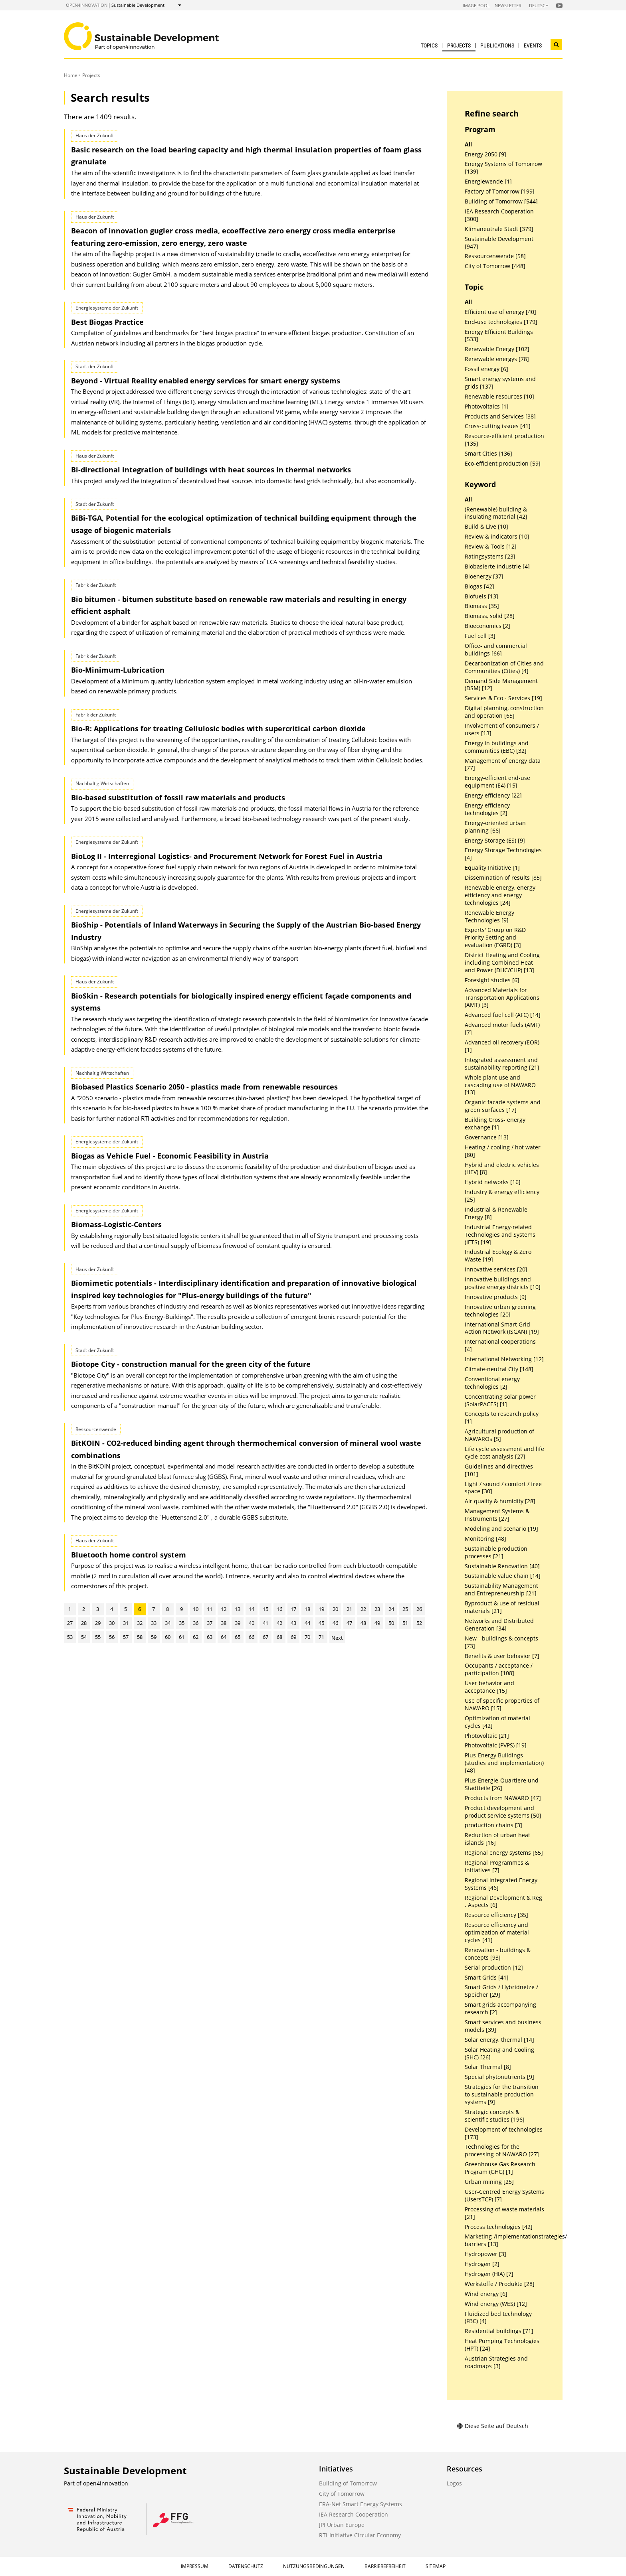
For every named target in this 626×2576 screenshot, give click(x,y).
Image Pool (476, 5)
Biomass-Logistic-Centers (116, 1224)
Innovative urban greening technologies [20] (500, 1310)
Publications (497, 45)
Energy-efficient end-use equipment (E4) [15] (497, 781)
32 (140, 1623)
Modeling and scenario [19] (501, 1528)
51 (405, 1623)
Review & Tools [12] (491, 546)
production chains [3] (493, 1825)
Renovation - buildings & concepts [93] (498, 1953)
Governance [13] (487, 1137)
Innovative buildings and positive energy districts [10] (503, 1283)
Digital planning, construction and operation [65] (504, 712)
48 (363, 1623)
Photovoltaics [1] (487, 406)
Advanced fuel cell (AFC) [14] (503, 1015)
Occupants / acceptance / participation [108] (499, 1669)
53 (70, 1636)
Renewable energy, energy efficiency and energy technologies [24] (500, 895)
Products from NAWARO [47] (503, 1798)
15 (265, 1609)
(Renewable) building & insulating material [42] (496, 513)
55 (98, 1636)
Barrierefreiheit (385, 2566)
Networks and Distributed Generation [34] (499, 1624)
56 (112, 1636)
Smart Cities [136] (488, 453)
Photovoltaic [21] (487, 1735)
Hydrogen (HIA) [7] (489, 2274)
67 (265, 1636)
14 (251, 1609)
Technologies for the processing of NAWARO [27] (502, 2150)
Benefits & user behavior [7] (502, 1656)
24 (391, 1609)
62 (195, 1636)
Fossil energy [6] (486, 369)
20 (335, 1609)
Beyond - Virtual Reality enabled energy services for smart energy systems (205, 380)
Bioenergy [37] (484, 576)
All (468, 144)
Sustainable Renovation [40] (502, 1566)
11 (209, 1609)
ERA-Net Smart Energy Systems (360, 2504)
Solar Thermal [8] (488, 2067)
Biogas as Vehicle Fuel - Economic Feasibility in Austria (170, 1156)
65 (237, 1636)
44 (307, 1623)
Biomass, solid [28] (490, 616)
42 (279, 1623)
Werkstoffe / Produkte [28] (500, 2284)
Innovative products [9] (496, 1297)
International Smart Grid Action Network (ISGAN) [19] (502, 1328)
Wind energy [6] (486, 2294)
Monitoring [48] (485, 1538)
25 (405, 1609)
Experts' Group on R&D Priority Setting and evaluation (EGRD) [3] (495, 937)
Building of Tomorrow (348, 2483)
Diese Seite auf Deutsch (492, 2426)
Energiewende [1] (488, 181)
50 (391, 1623)
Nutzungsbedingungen (314, 2566)
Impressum (194, 2566)
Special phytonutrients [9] (499, 2077)
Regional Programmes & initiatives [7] (497, 1866)
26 (419, 1609)
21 (349, 1609)
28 (84, 1623)
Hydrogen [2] (482, 2264)
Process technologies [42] (499, 2227)
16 (279, 1609)
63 (209, 1636)
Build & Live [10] (486, 526)
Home (70, 75)
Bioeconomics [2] (487, 626)
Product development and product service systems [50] (503, 1811)
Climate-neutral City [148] (499, 1369)
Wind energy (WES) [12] (496, 2304)
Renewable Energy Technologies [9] (489, 916)
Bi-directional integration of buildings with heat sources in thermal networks (211, 469)
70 (307, 1636)
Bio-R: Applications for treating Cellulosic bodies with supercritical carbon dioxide (218, 728)
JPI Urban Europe (342, 2525)
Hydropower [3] (485, 2254)
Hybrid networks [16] (493, 1182)
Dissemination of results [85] (503, 877)
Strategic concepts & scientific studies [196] (495, 2115)
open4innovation (86, 5)
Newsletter (508, 5)
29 (98, 1623)
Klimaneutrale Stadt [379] (499, 229)
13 (237, 1609)
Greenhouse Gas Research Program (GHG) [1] (500, 2168)
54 (84, 1636)
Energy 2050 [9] (485, 154)
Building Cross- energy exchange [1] (495, 1123)
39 (237, 1623)
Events (533, 45)
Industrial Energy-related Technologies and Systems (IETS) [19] (500, 1235)
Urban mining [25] (489, 2181)
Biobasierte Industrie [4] (497, 566)
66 (251, 1636)
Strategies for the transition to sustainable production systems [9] (502, 2094)
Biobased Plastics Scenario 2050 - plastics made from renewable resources (204, 1087)
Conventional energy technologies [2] (492, 1383)
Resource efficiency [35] (496, 1915)
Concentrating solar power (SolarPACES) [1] (500, 1400)
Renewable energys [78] (497, 359)
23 (377, 1609)
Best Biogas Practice (107, 322)
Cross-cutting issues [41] (498, 426)
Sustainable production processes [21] (496, 1552)
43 (293, 1623)
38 (223, 1623)
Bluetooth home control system (128, 1554)
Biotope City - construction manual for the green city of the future (191, 1364)
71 (321, 1636)
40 (251, 1623)
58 (140, 1636)
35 (181, 1623)
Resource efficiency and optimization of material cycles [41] (497, 1932)
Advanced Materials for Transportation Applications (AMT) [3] (502, 998)
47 (349, 1623)
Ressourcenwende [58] (495, 256)
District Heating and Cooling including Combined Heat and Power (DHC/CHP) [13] (502, 962)
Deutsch (539, 5)
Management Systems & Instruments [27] (497, 1515)
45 (321, 1623)
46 (335, 1623)
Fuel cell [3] (480, 636)
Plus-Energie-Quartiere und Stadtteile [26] (502, 1784)
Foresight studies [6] (492, 980)
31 (126, 1623)
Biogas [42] (479, 586)
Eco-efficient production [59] (503, 463)
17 (293, 1609)
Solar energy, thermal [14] (499, 2039)
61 (181, 1636)
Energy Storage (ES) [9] (495, 840)
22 (363, 1609)
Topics (429, 45)
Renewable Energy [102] (497, 349)
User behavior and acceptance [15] (489, 1687)
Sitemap (436, 2566)
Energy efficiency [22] (493, 795)
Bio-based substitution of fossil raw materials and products (178, 797)
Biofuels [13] (481, 596)
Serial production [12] (494, 1967)
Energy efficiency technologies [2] (487, 809)
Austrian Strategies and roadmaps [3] (496, 2362)
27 (70, 1623)
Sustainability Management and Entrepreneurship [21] (501, 1589)
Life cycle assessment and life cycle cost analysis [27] (504, 1452)
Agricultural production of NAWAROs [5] (499, 1435)
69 (293, 1636)
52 (419, 1623)
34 (167, 1623)
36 (195, 1623)
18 (307, 1609)
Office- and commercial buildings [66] (496, 649)
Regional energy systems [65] (504, 1852)
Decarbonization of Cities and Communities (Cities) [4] (504, 667)
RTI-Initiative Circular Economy (360, 2535)
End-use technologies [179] (501, 322)
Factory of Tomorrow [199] (500, 191)
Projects (459, 45)
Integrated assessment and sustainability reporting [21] (502, 1063)
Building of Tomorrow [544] (501, 201)
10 (195, 1609)
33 (153, 1623)
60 (167, 1636)
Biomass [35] (482, 606)
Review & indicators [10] (497, 536)
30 (112, 1623)
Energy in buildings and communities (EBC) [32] (497, 747)
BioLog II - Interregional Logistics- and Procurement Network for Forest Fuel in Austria (226, 856)
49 (377, 1623)
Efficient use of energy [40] (500, 312)
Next (337, 1637)
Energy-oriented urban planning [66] (495, 826)
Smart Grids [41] (487, 1977)
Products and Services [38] (500, 416)
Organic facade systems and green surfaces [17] (503, 1106)
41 (265, 1623)
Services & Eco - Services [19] (503, 698)
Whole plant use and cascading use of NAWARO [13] (500, 1085)
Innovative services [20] (496, 1269)
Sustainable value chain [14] (503, 1575)
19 (321, 1609)
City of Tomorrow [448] (495, 266)
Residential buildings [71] (499, 2331)
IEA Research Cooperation (353, 2514)
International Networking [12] (504, 1359)
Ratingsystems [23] (490, 556)
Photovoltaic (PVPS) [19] (496, 1745)
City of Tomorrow (342, 2493)
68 (279, 1636)
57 (126, 1636)
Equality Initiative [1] (492, 867)
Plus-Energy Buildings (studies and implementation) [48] (504, 1763)
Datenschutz (245, 2566)
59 (153, 1636)
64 (223, 1636)
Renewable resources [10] (499, 396)
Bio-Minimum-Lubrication (117, 670)
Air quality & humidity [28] (500, 1501)
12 (223, 1609)
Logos (454, 2483)
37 (209, 1623)
